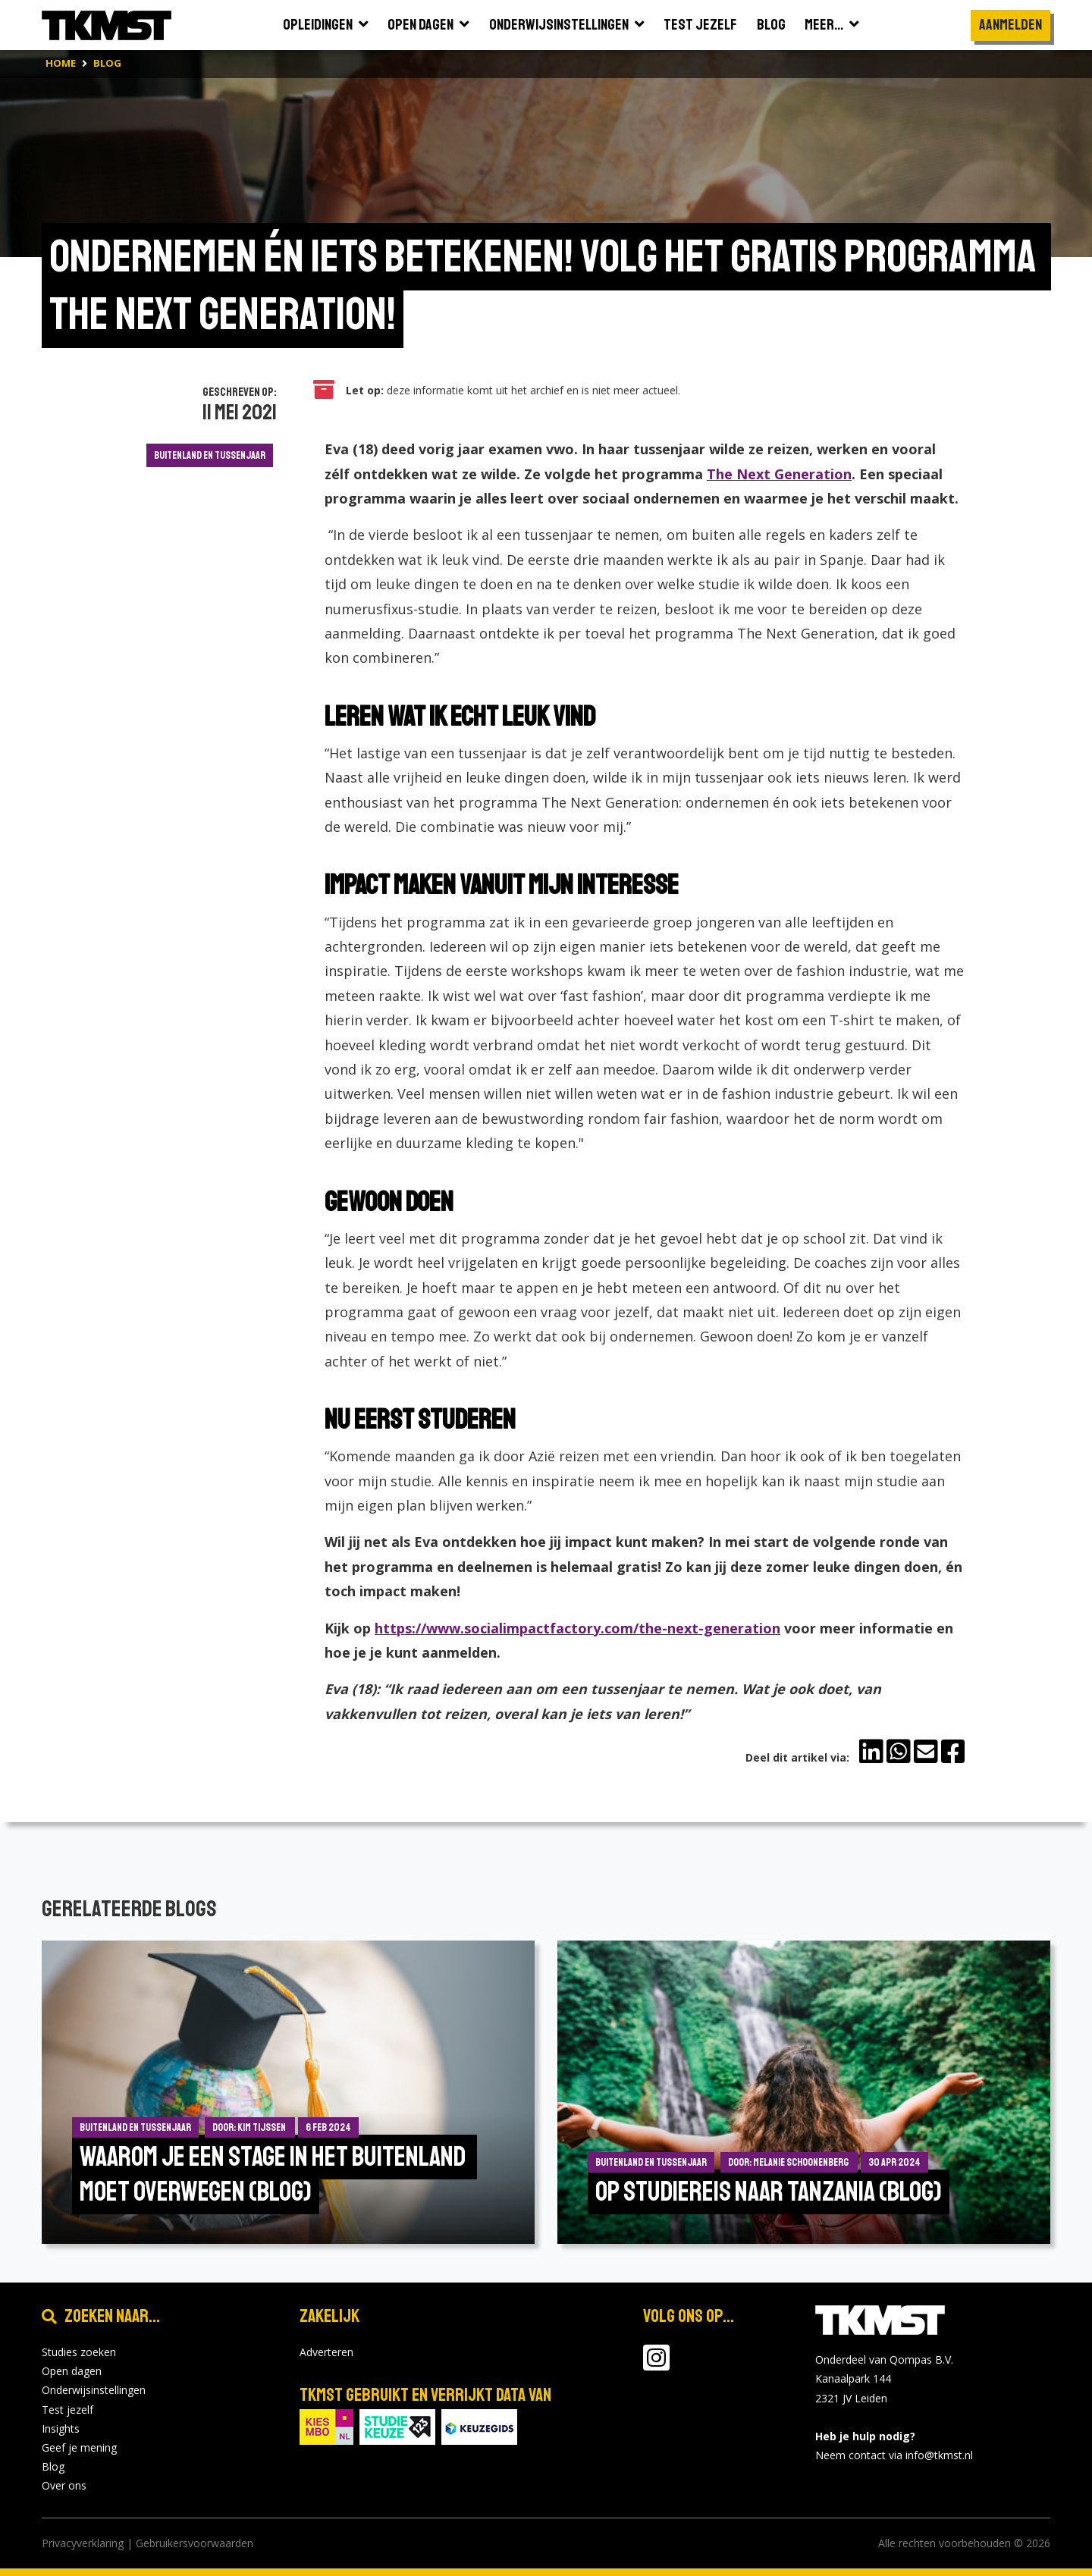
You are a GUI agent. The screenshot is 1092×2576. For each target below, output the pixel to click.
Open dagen (72, 2371)
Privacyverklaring (83, 2543)
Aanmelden (1010, 24)
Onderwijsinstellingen (94, 2390)
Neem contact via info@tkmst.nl (894, 2455)
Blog (53, 2466)
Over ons (64, 2485)
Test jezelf (67, 2409)
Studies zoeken (79, 2352)
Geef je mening (79, 2447)
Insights (61, 2428)
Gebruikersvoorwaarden (194, 2543)
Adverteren (326, 2352)
